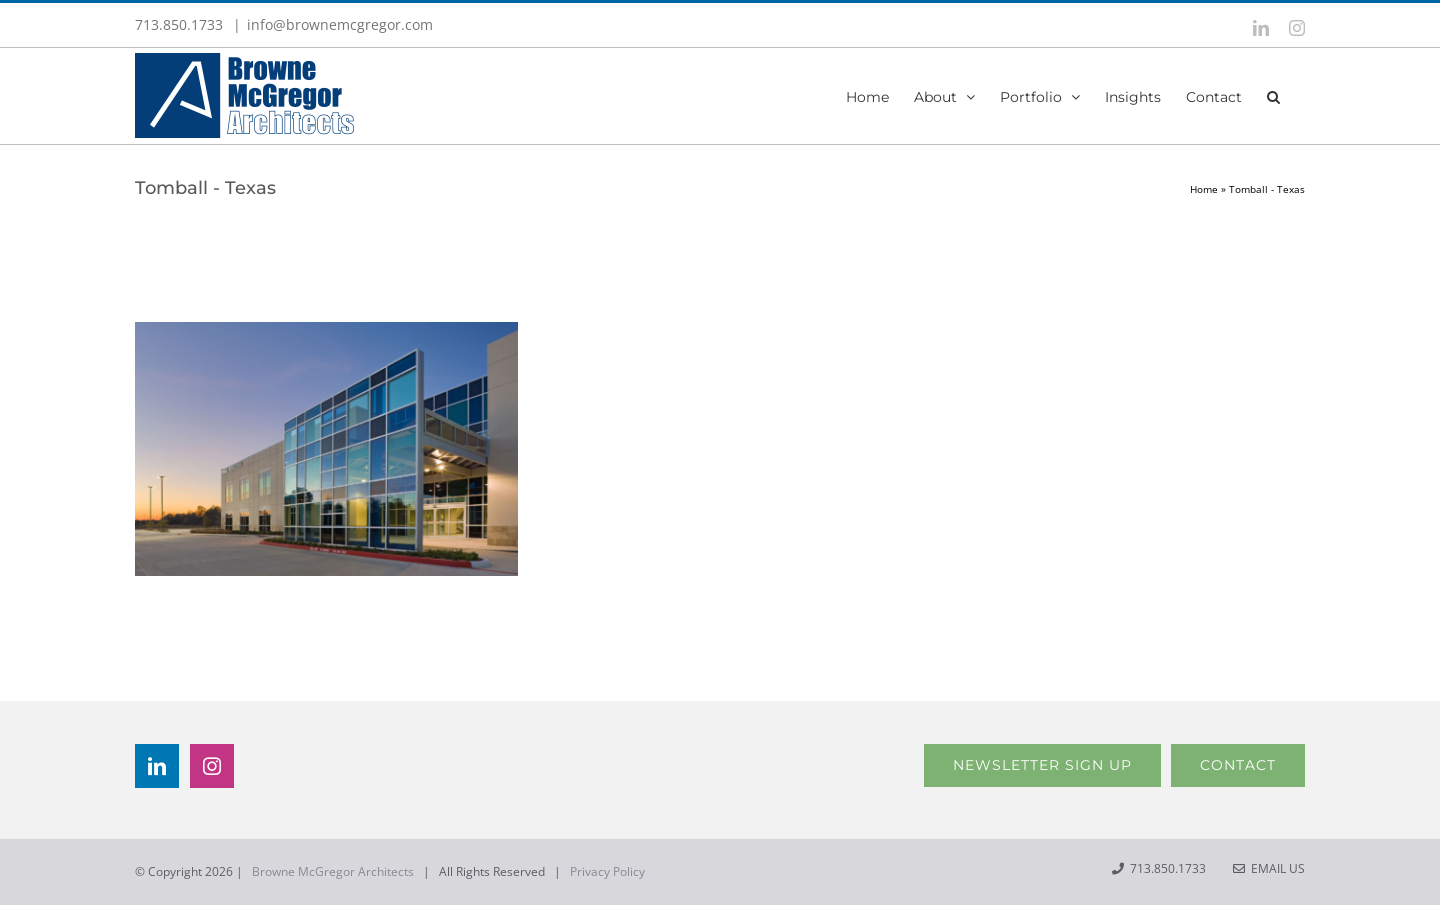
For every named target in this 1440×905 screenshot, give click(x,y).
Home (1204, 189)
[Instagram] (212, 766)
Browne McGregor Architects (333, 871)
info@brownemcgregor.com (340, 24)
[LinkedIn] (157, 766)
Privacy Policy (607, 871)
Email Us (1269, 868)
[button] (1273, 96)
